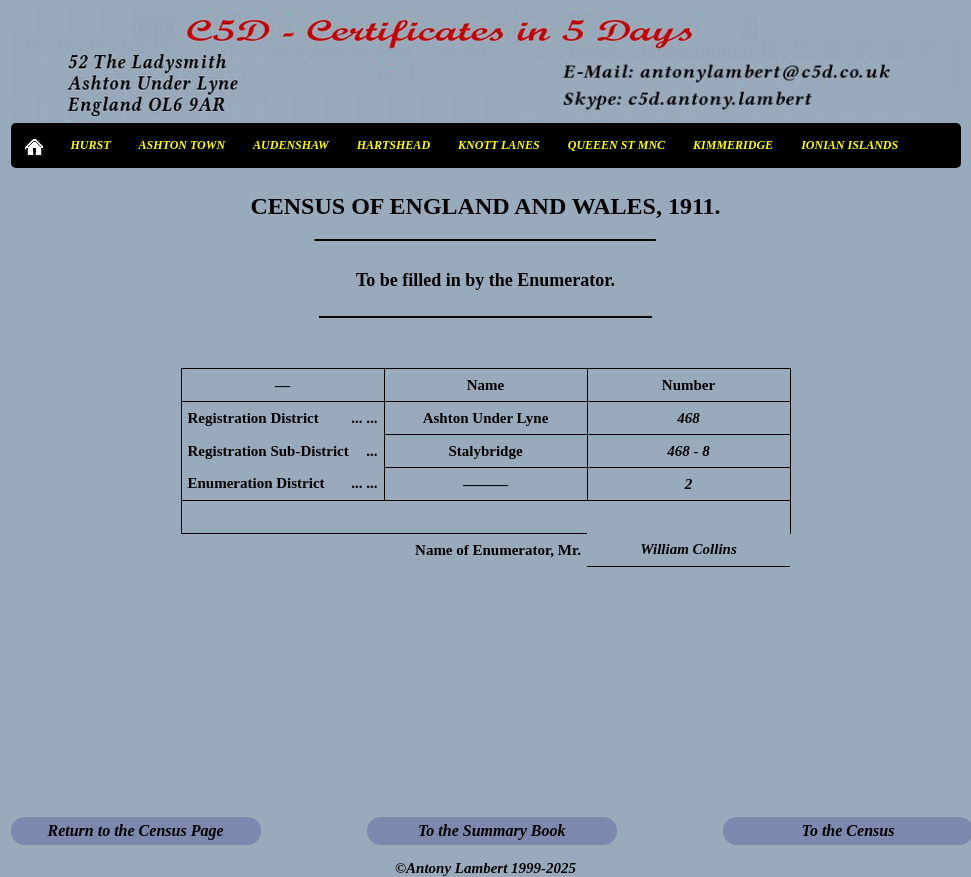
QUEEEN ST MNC (616, 145)
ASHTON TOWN (182, 145)
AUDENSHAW (291, 145)
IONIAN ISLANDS (849, 145)
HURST (91, 145)
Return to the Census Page (135, 830)
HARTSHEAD (393, 145)
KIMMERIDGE (733, 145)
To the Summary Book (491, 830)
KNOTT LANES (499, 145)
